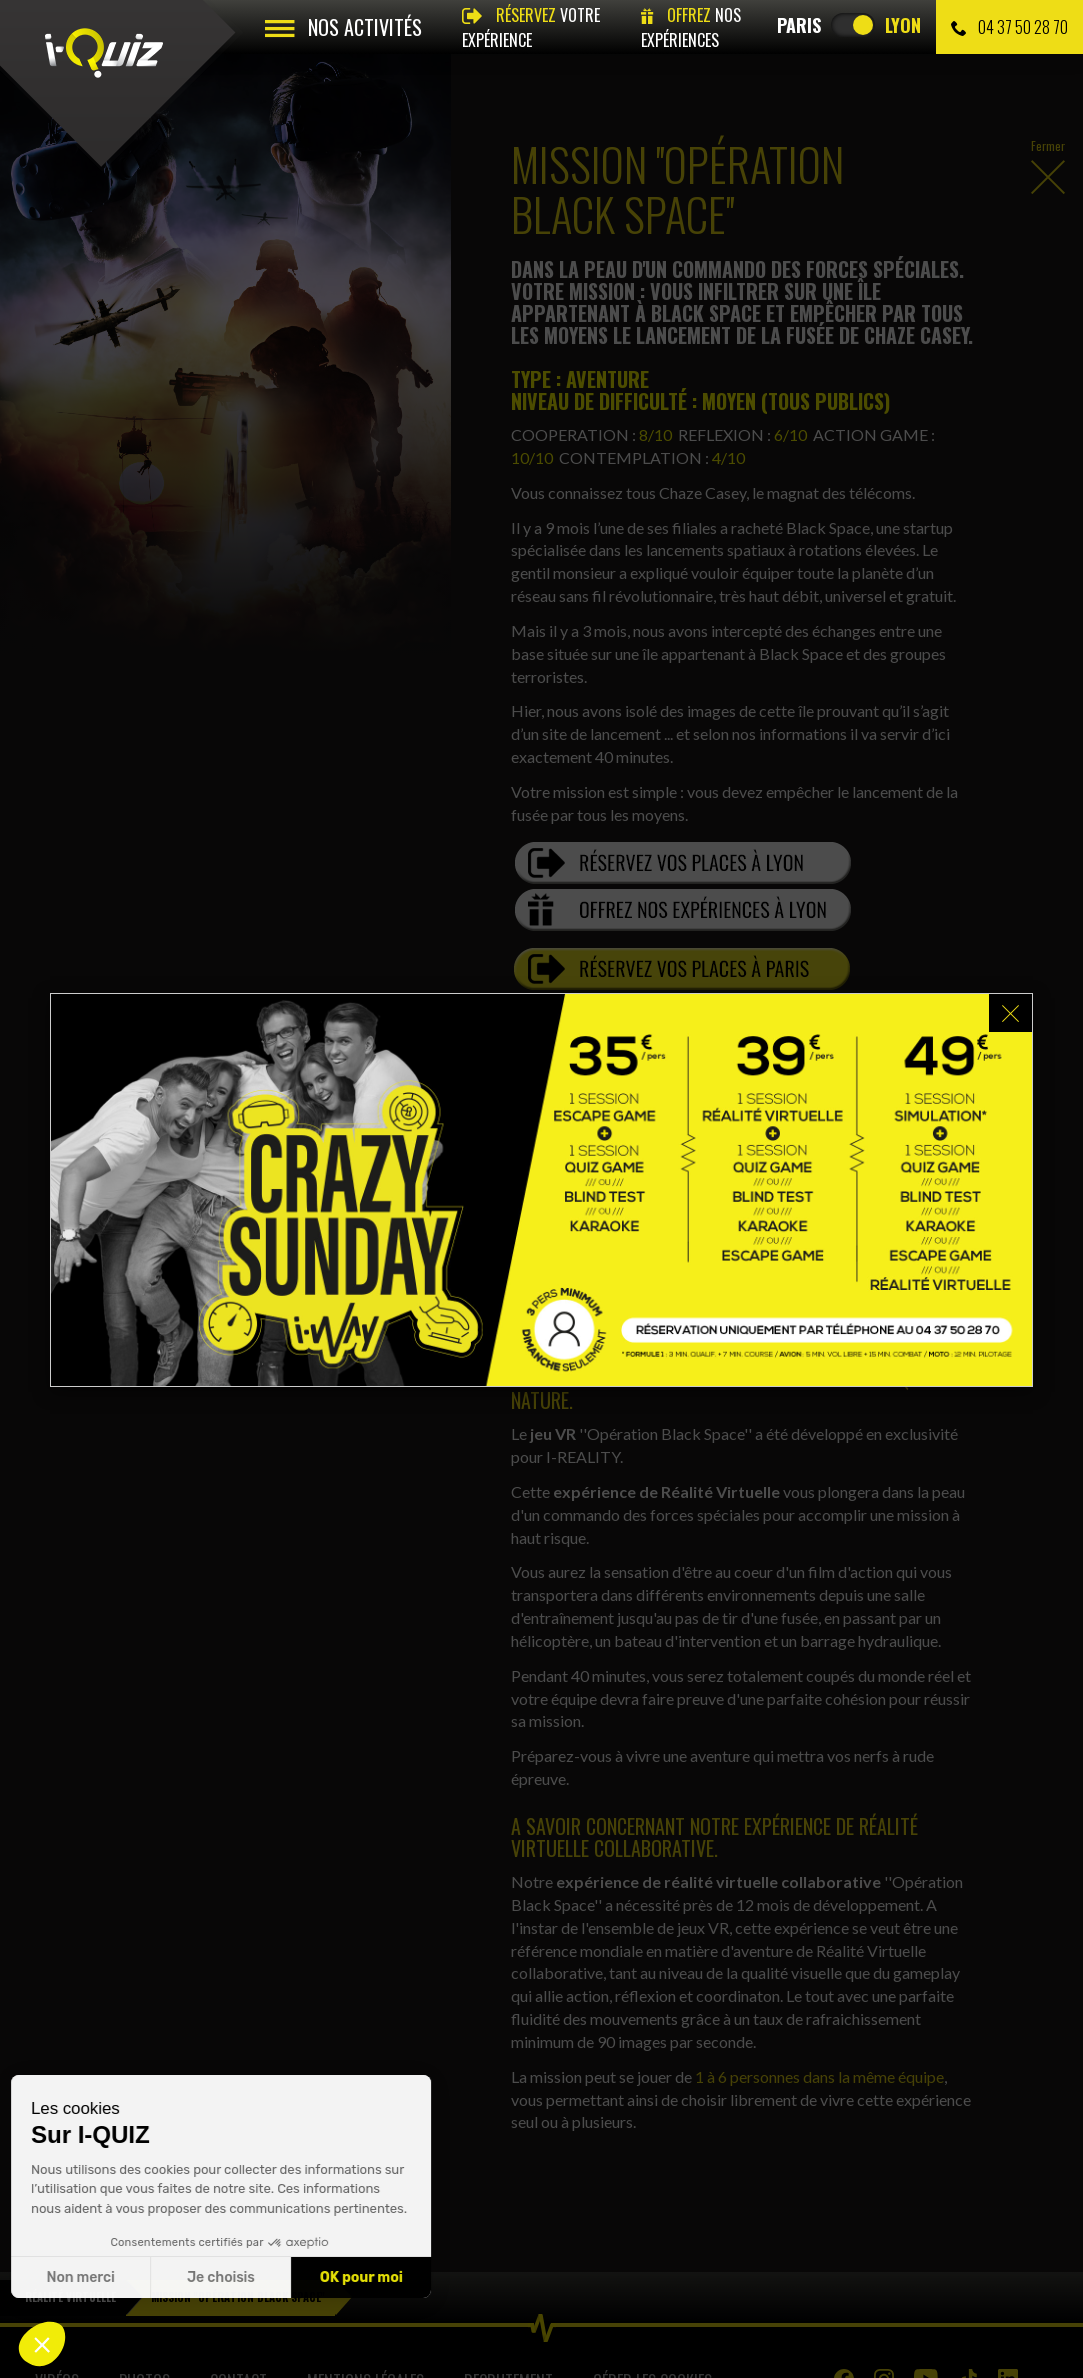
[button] (42, 2344)
